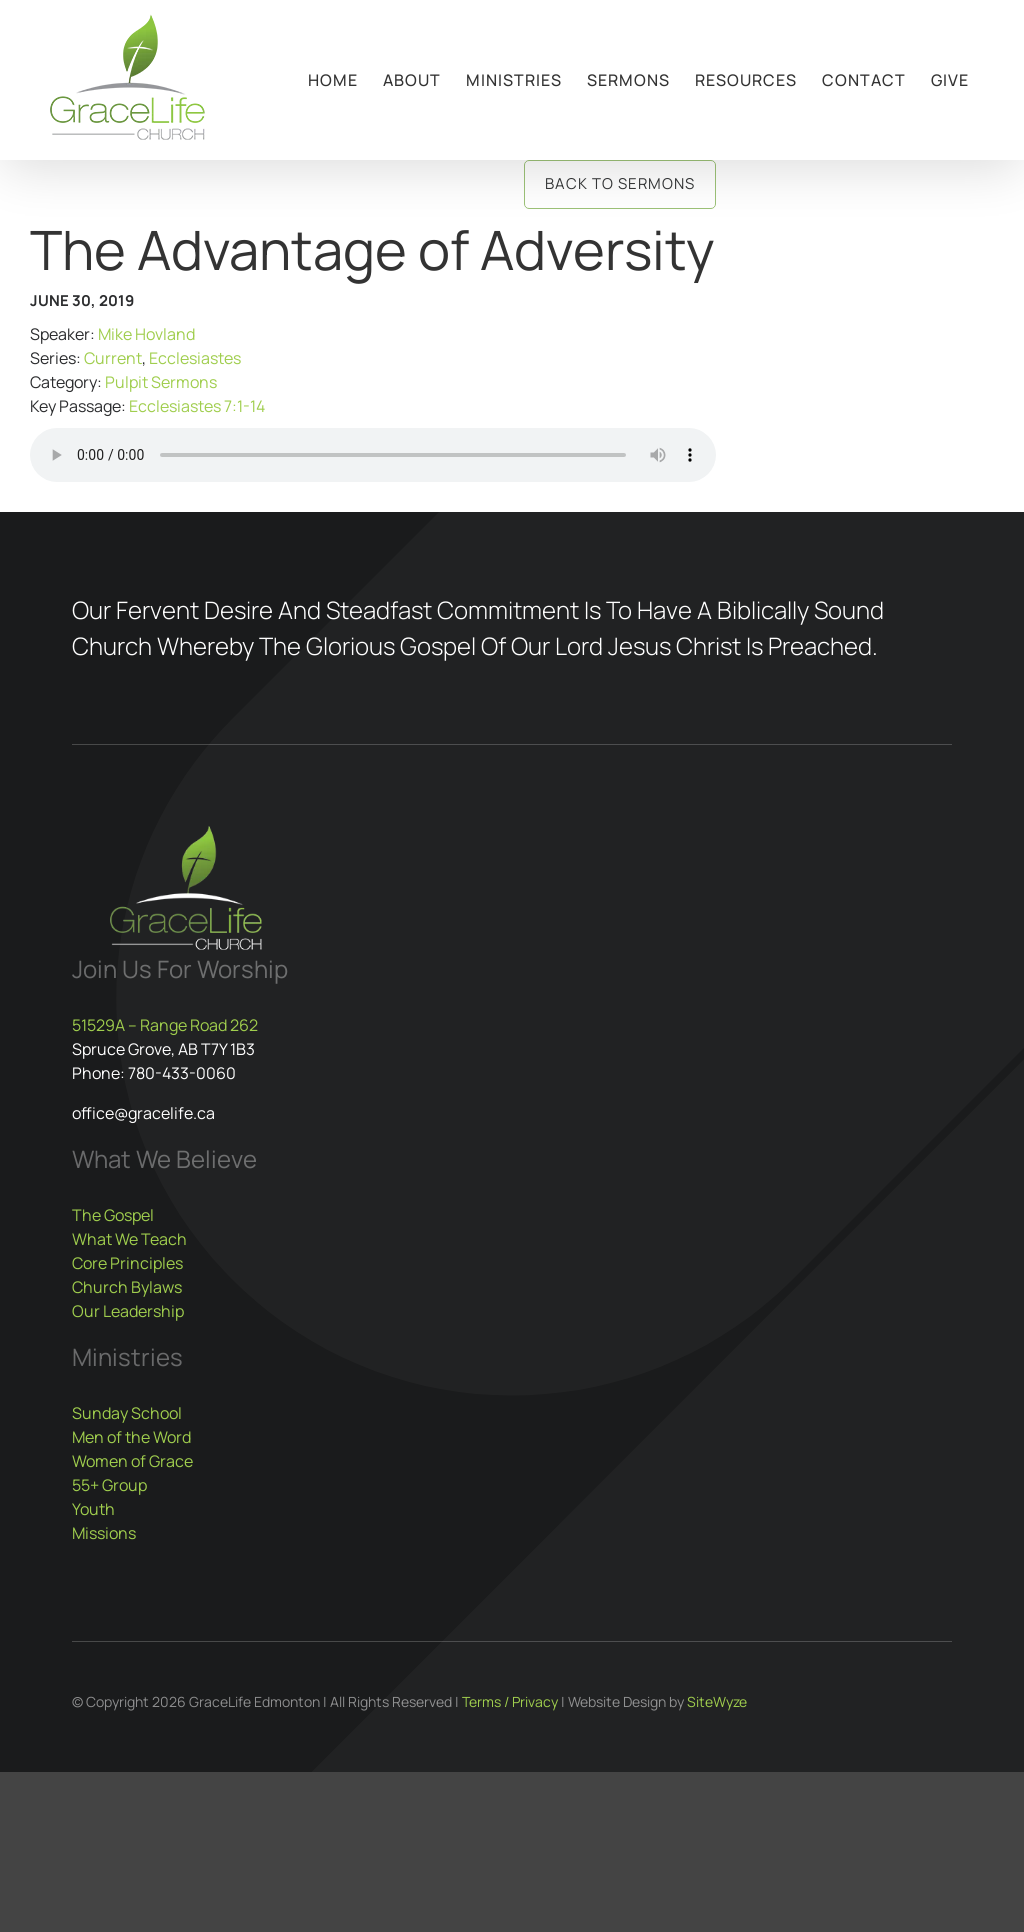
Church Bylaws (127, 1287)
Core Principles (127, 1263)
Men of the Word (131, 1437)
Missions (104, 1533)
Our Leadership (128, 1311)
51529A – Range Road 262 (165, 1025)
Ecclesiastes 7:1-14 (197, 406)
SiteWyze (717, 1701)
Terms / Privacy (510, 1701)
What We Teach (129, 1239)
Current (113, 358)
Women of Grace (132, 1461)
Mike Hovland (146, 334)
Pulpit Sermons (161, 382)
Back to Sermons (620, 183)
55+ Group (109, 1485)
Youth (93, 1509)
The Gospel (113, 1215)
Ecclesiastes (195, 358)
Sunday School (127, 1413)
